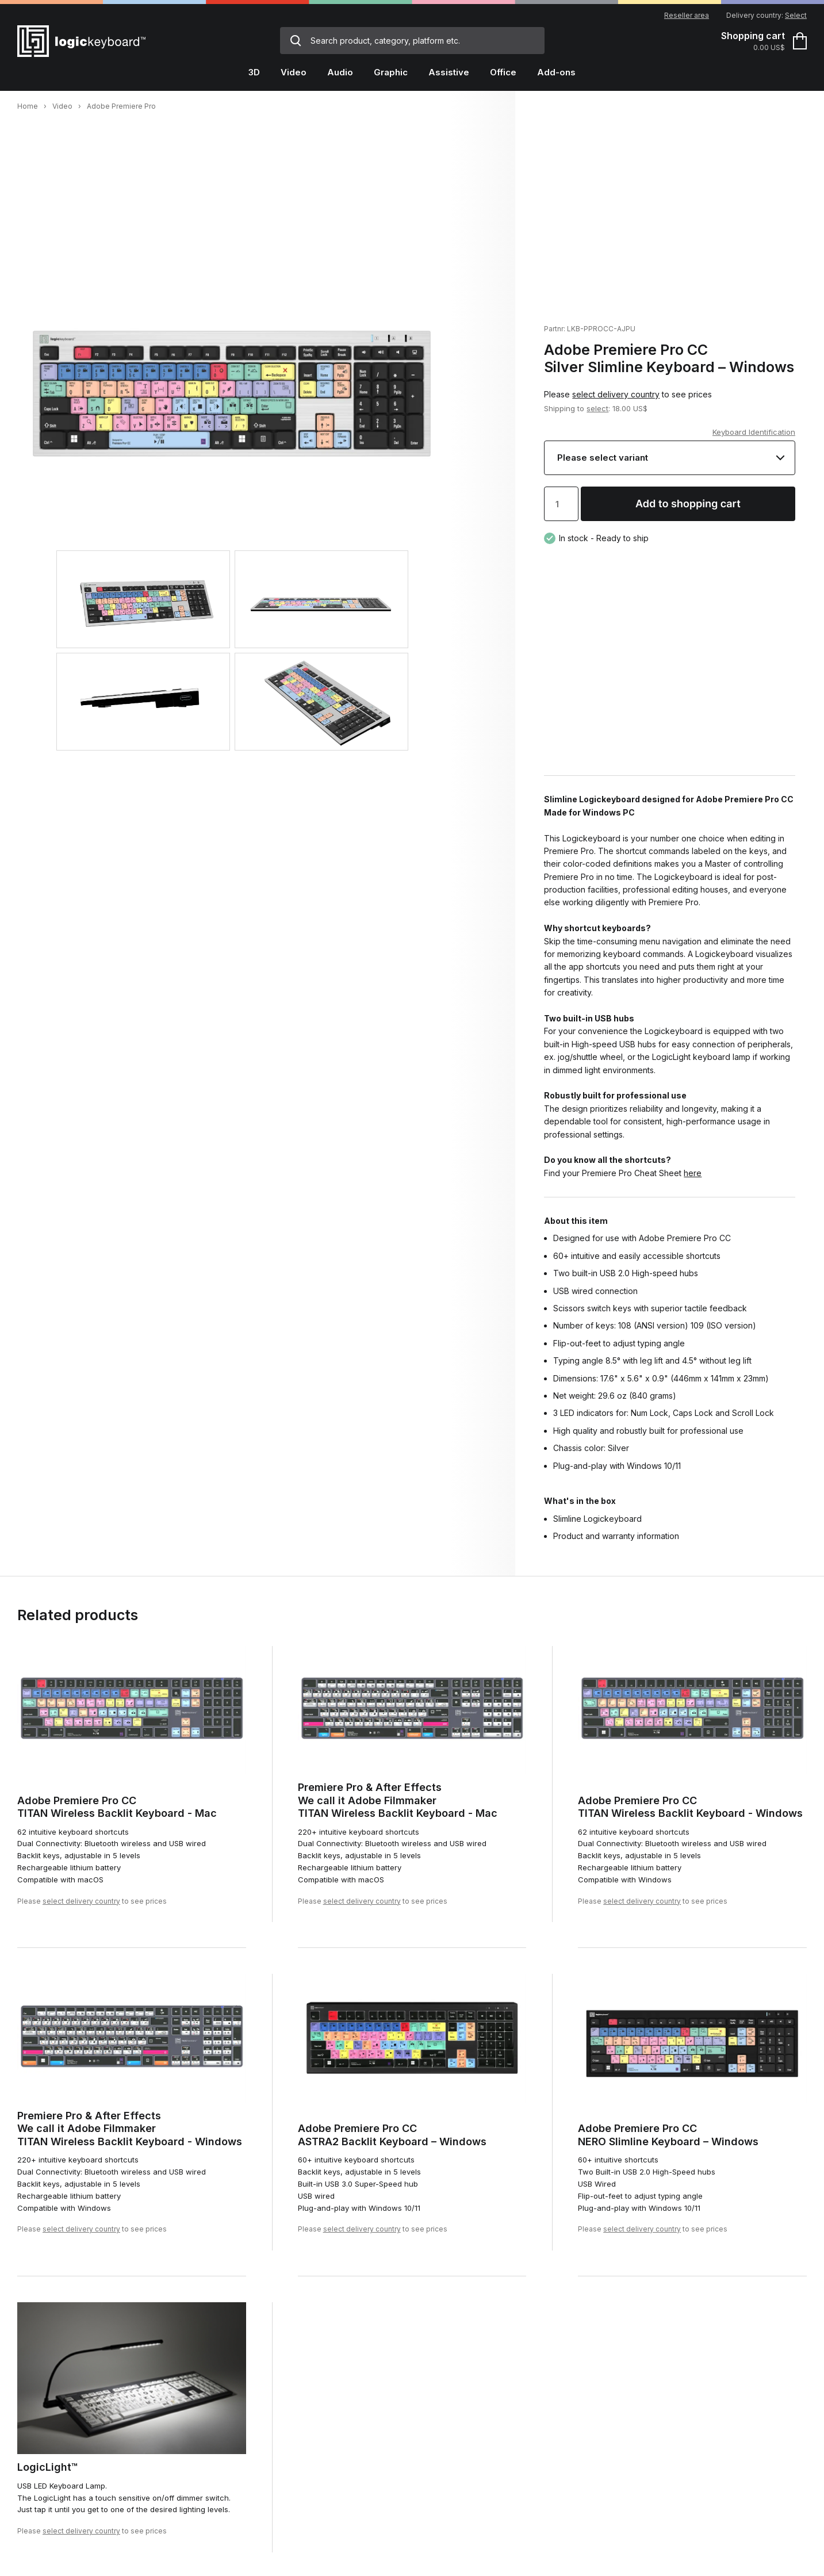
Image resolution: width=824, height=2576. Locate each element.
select (597, 408)
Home (27, 106)
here (693, 1173)
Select (796, 15)
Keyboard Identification (753, 432)
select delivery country (616, 394)
